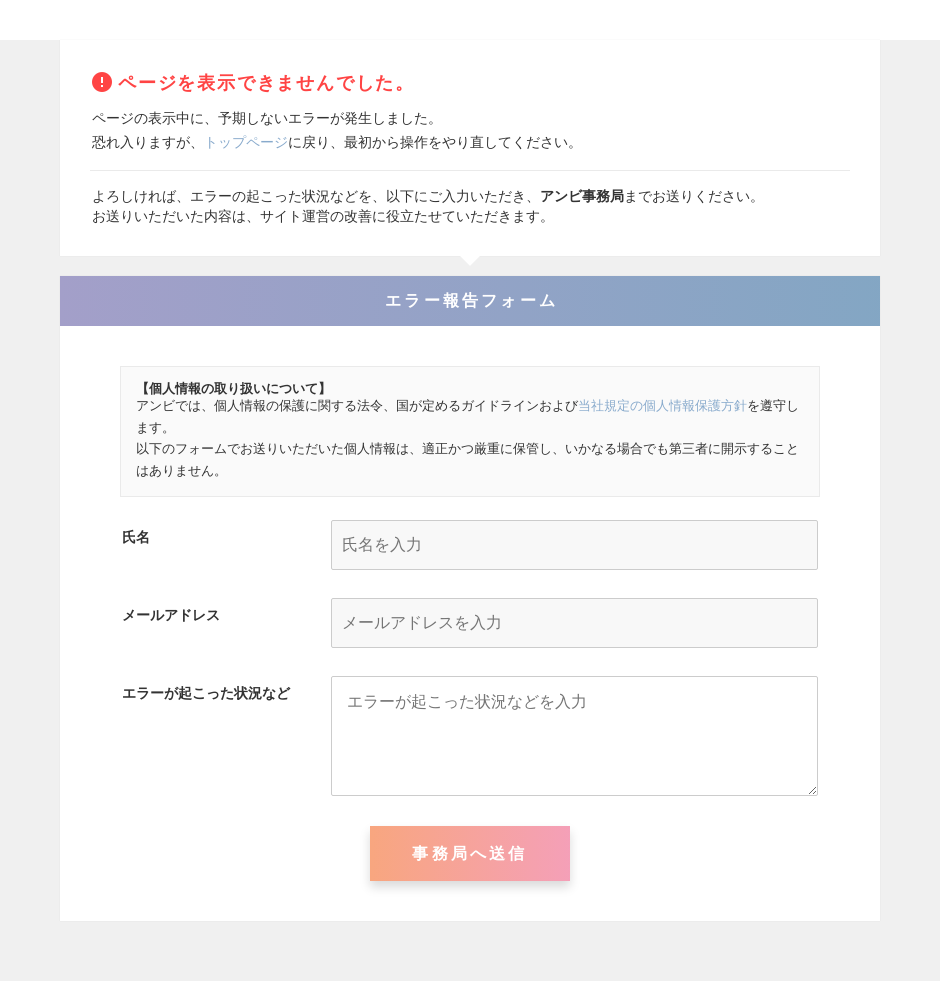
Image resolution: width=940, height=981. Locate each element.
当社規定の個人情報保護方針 (662, 405)
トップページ (246, 142)
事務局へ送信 (469, 853)
